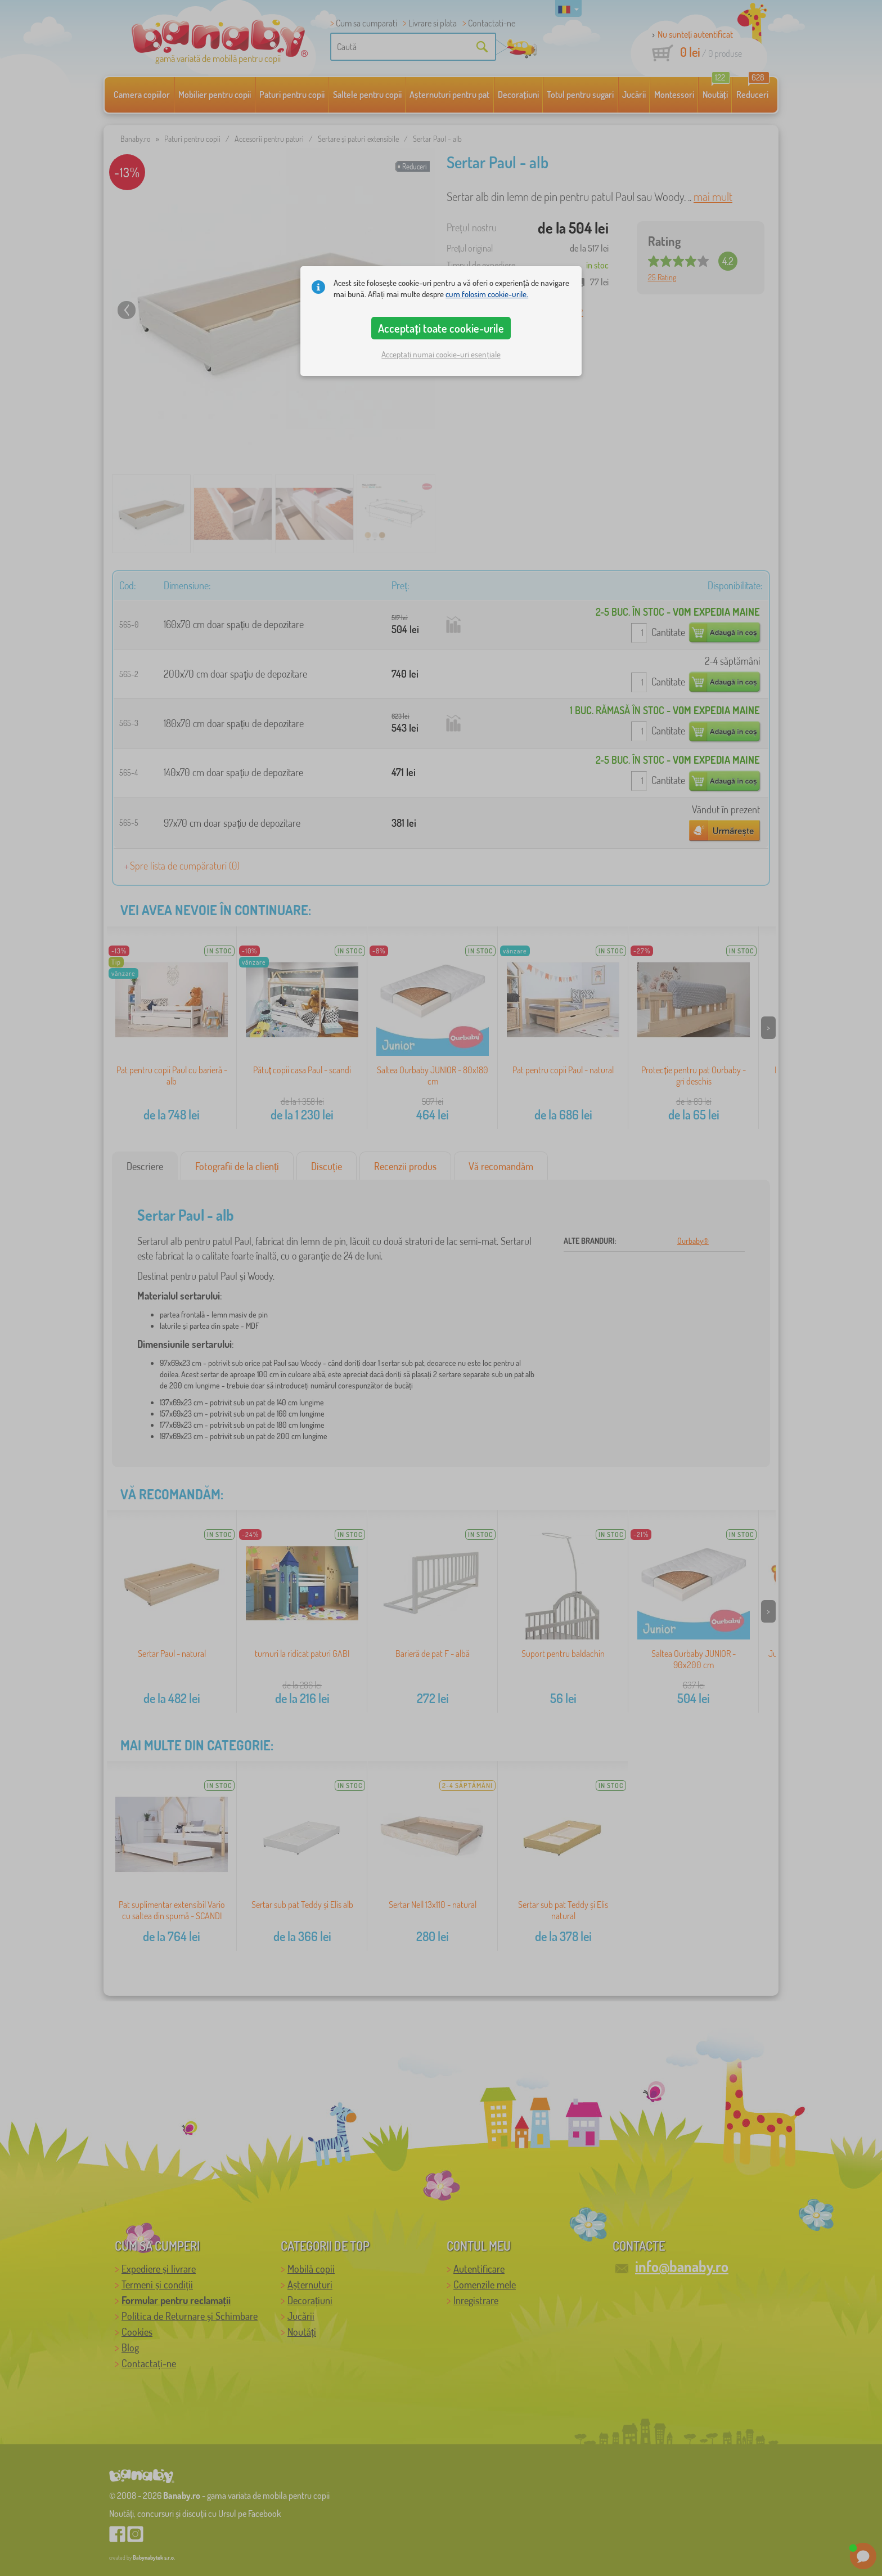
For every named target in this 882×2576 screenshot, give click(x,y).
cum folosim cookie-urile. (487, 294)
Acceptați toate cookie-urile (441, 328)
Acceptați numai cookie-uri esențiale (440, 354)
